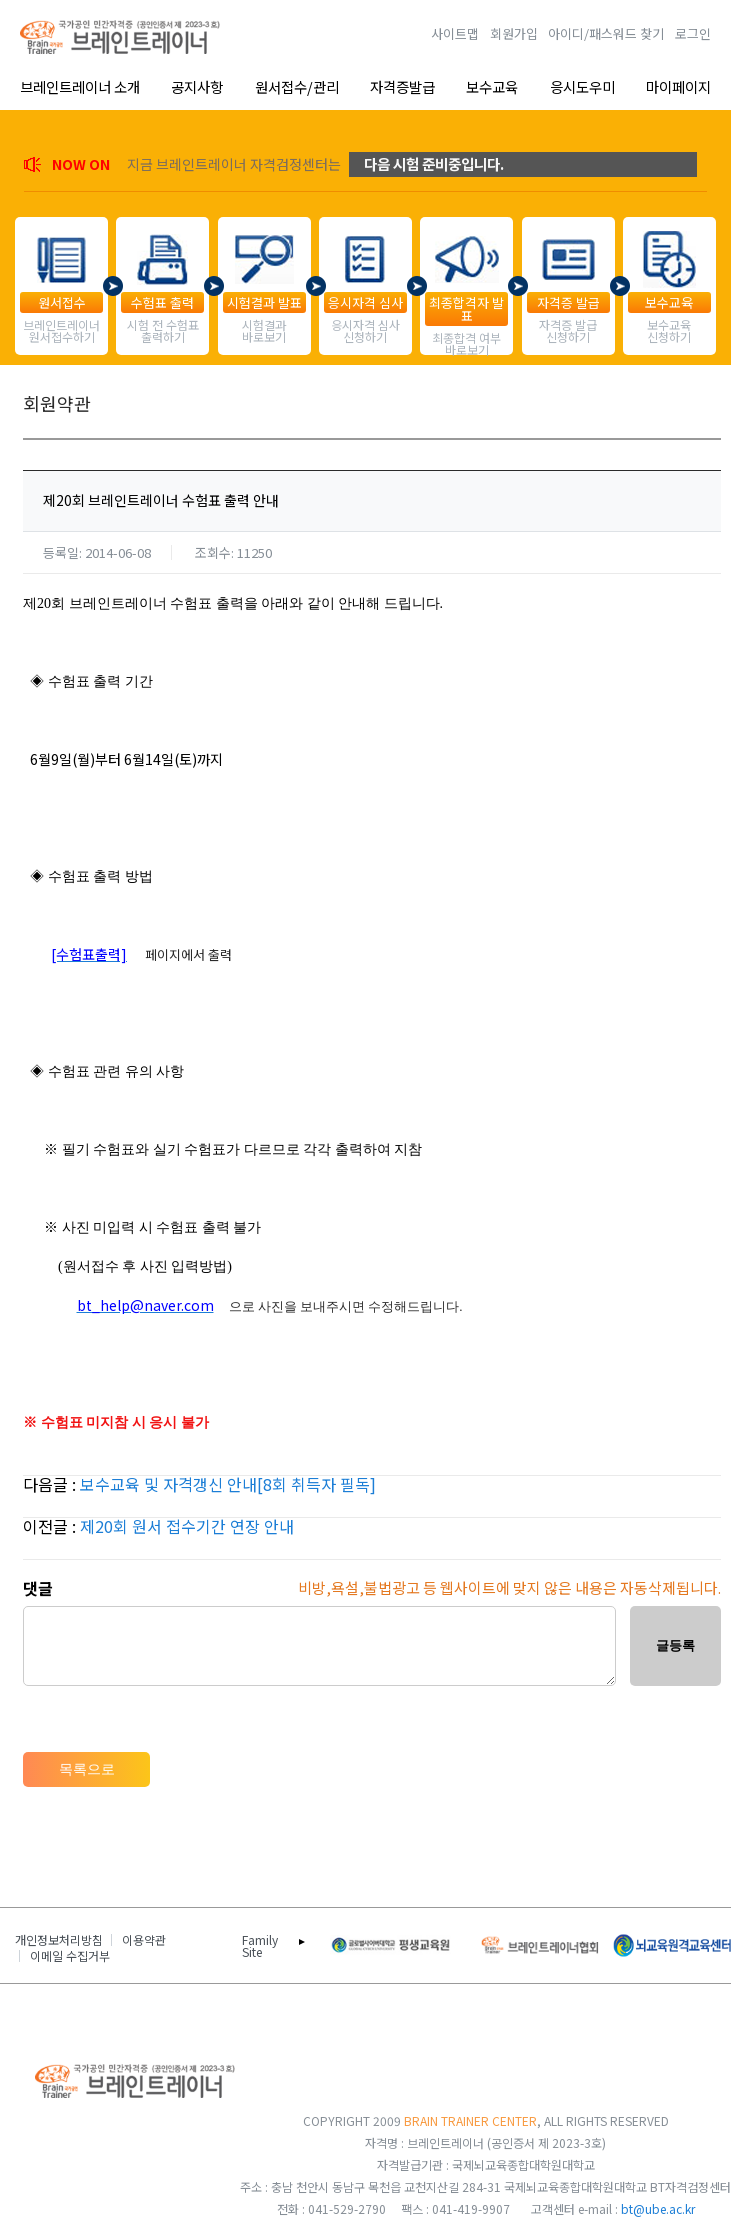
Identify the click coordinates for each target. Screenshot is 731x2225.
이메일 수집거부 (70, 1956)
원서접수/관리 (297, 86)
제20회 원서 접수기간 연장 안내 (187, 1526)
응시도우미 (582, 86)
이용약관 (144, 1940)
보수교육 (492, 86)
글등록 (675, 1645)
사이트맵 (455, 33)
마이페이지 (678, 86)
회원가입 (514, 33)
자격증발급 (402, 86)
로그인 (693, 33)
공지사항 (197, 86)
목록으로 (87, 1769)
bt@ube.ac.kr (658, 2208)
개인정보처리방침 (59, 1940)
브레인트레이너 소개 (80, 86)
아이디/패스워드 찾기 (606, 33)
